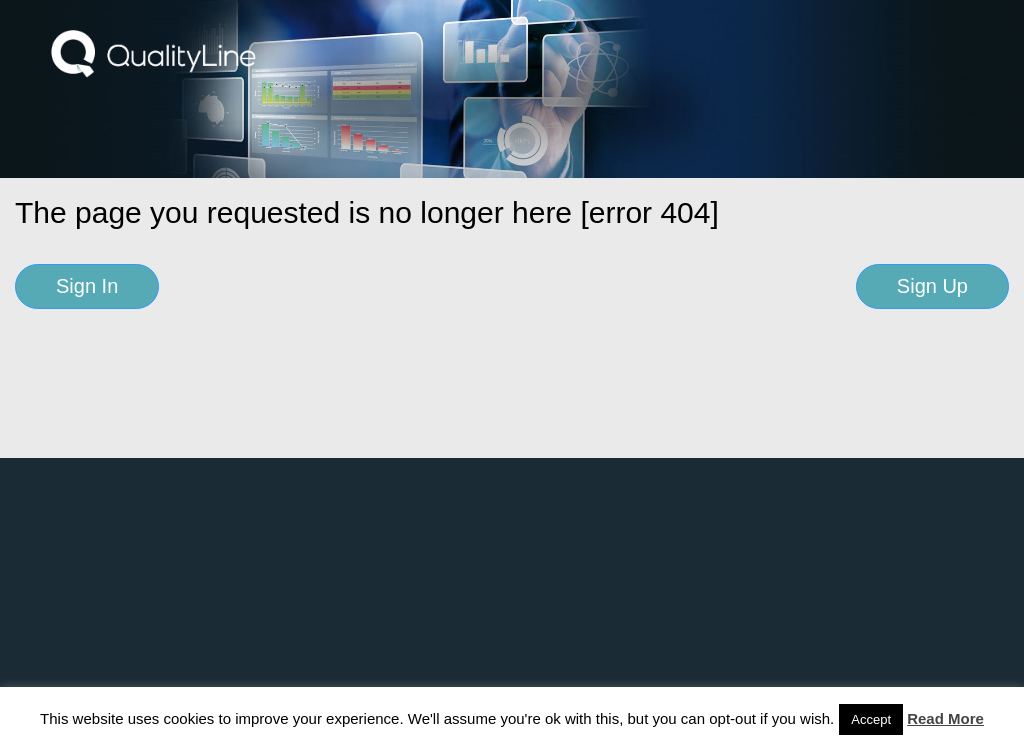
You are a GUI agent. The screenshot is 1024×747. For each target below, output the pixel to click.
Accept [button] (871, 719)
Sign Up (932, 286)
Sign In (87, 286)
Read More (945, 718)
